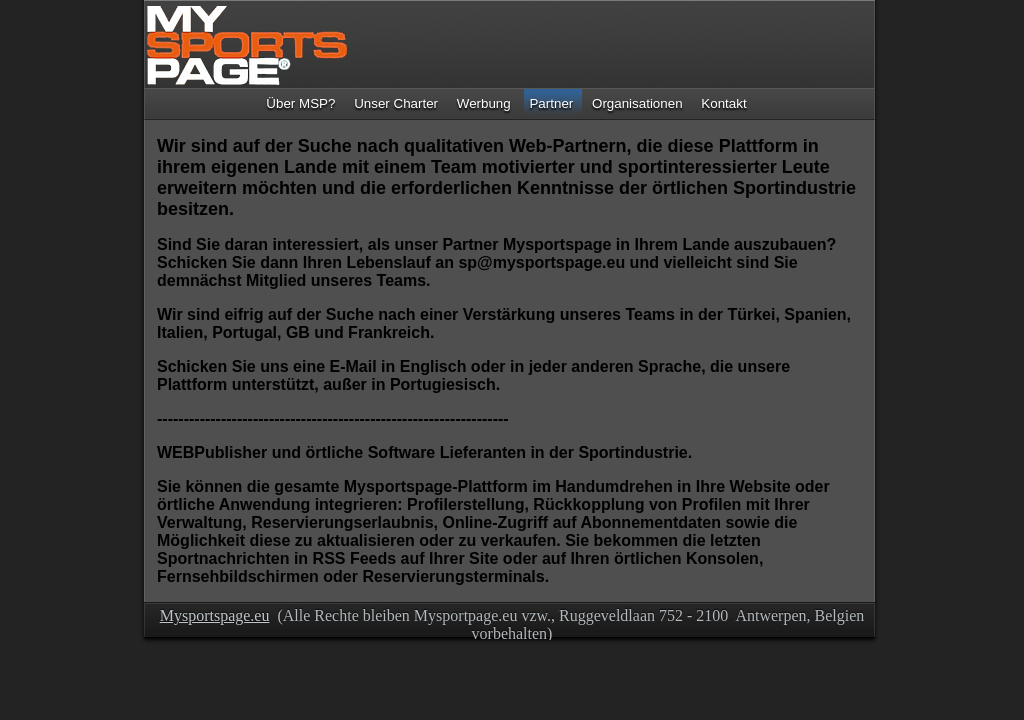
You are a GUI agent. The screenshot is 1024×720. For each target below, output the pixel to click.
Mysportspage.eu (215, 615)
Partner (551, 103)
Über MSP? (300, 103)
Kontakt (723, 103)
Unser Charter (396, 103)
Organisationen (637, 103)
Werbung (484, 103)
